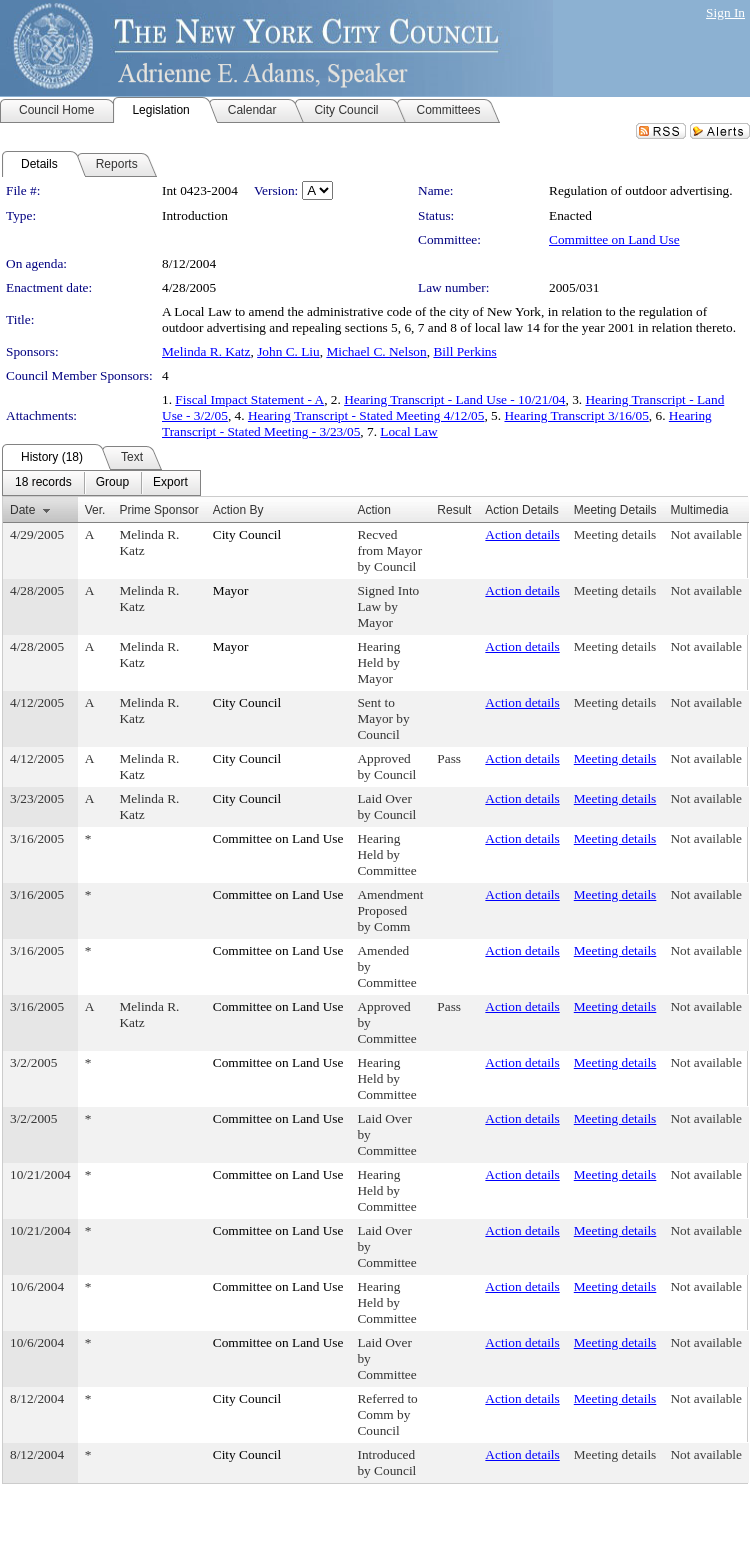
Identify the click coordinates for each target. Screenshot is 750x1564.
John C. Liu (288, 351)
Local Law (408, 431)
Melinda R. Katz (206, 351)
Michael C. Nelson (376, 351)
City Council (247, 534)
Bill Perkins (464, 351)
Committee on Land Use (614, 239)
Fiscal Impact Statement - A (249, 399)
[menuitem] (43, 483)
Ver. (95, 510)
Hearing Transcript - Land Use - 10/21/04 (454, 399)
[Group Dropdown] (112, 483)
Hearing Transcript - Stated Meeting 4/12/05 (366, 415)
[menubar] (101, 483)
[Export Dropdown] (170, 483)
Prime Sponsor (158, 510)
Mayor (231, 590)
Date (22, 510)
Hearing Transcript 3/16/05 (576, 415)
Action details (522, 534)
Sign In (725, 12)
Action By (238, 510)
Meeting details (615, 534)
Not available (705, 534)
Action (373, 510)
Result (454, 510)
